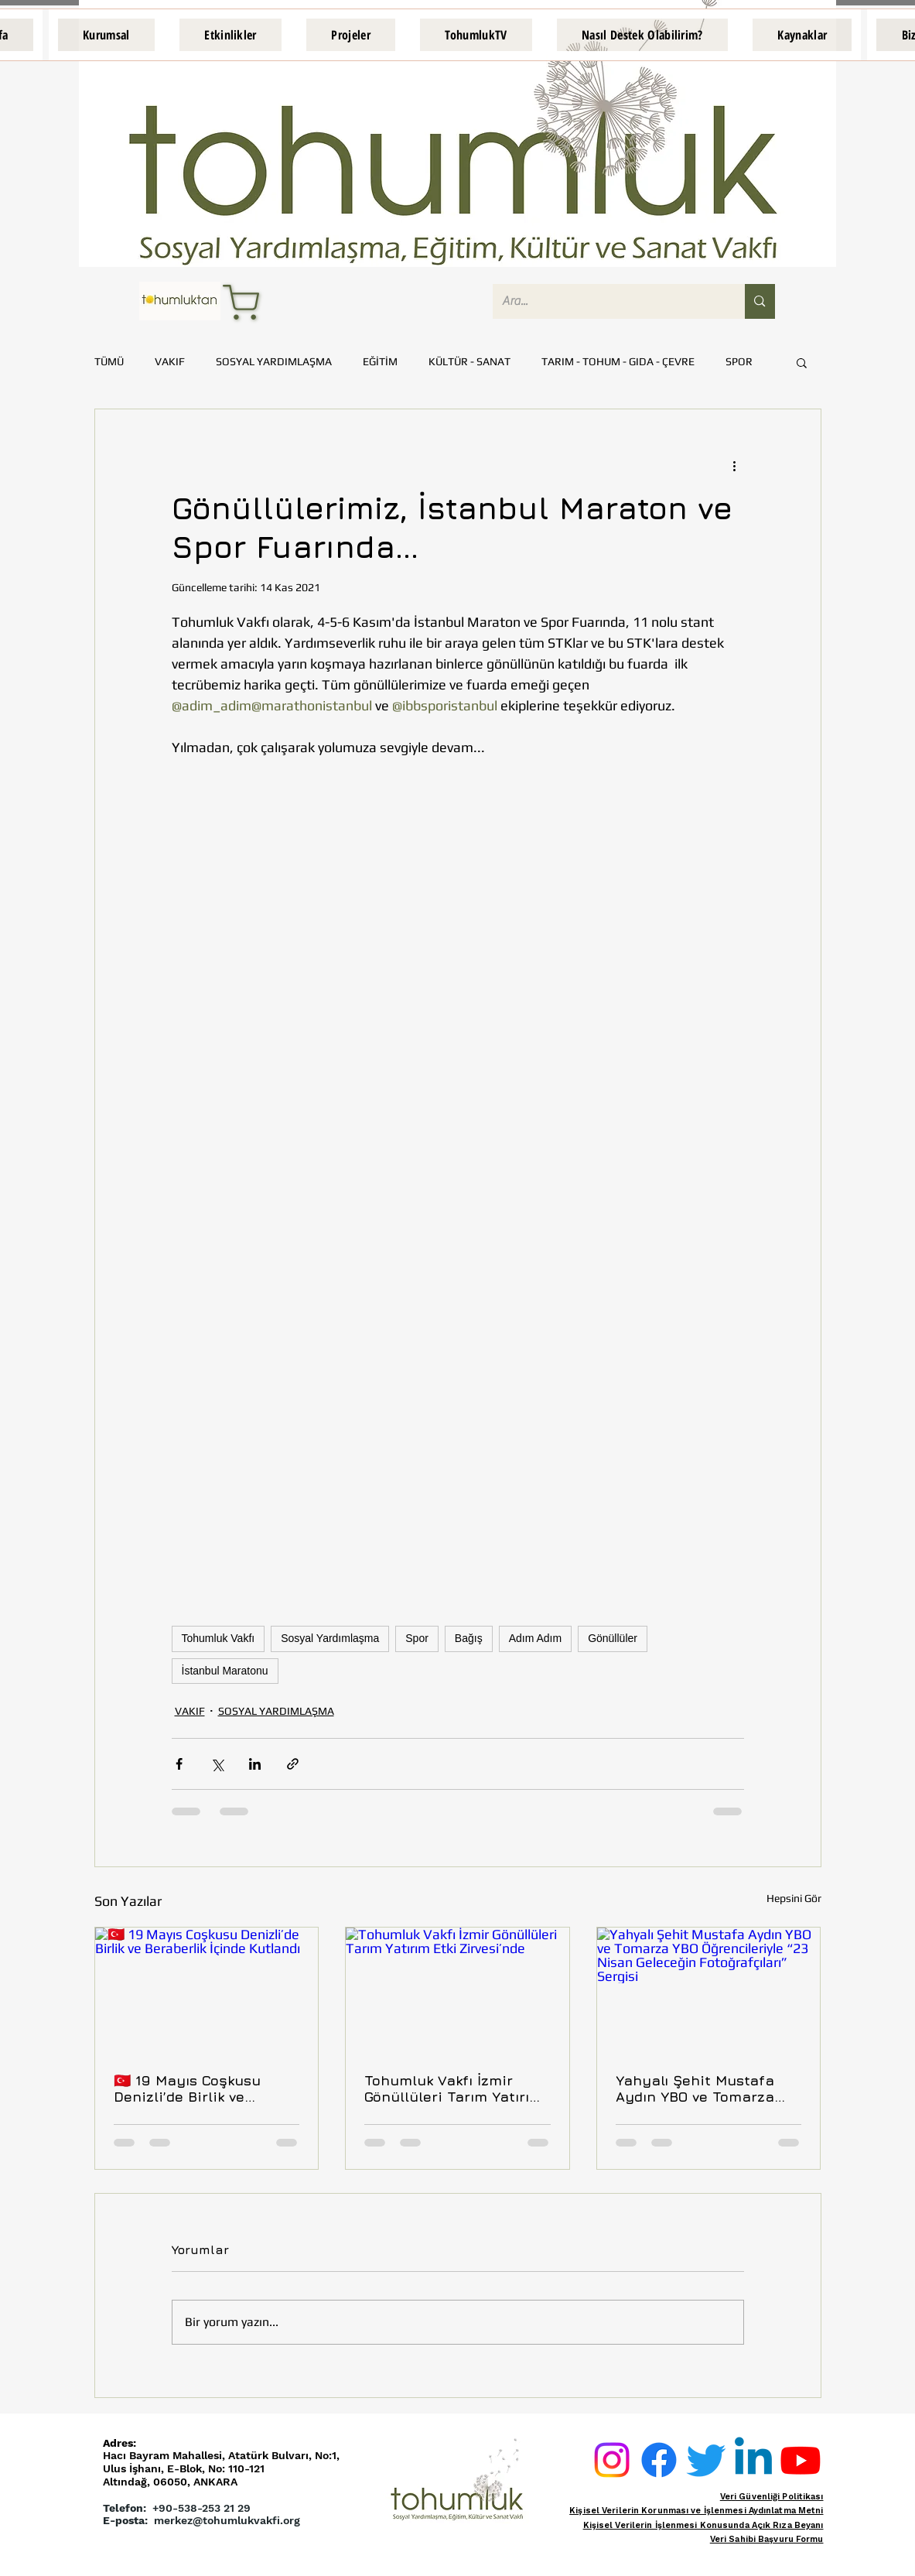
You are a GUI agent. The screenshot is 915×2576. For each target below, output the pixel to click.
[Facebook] (659, 2460)
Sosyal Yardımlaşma (330, 1638)
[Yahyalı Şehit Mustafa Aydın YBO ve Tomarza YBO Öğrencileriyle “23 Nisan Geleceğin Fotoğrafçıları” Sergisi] (709, 1990)
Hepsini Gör (793, 1898)
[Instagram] (612, 2460)
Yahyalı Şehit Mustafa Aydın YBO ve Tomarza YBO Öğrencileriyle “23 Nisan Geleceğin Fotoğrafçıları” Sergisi (696, 2088)
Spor (416, 1638)
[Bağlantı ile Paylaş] (292, 1764)
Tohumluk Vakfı (218, 1638)
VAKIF (170, 361)
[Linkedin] (753, 2460)
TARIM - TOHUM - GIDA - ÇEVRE (618, 361)
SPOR (739, 361)
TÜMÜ (109, 361)
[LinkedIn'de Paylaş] (255, 1764)
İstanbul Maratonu (225, 1670)
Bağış (469, 1638)
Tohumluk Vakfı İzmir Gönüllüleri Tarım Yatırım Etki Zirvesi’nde (453, 2088)
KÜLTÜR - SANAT (469, 361)
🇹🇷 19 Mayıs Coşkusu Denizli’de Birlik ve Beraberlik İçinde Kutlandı (206, 2088)
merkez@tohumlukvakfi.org (227, 2520)
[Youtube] (800, 2460)
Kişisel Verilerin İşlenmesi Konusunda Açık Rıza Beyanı (703, 2525)
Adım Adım (535, 1638)
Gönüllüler (612, 1638)
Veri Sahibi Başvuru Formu (767, 2539)
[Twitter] (706, 2460)
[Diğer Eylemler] (735, 465)
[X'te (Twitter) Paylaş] (217, 1764)
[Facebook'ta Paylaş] (179, 1764)
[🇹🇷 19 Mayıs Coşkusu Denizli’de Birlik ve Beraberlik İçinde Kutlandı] (207, 1990)
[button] (106, 34)
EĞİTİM (380, 361)
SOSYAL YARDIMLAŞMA (274, 361)
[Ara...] (607, 301)
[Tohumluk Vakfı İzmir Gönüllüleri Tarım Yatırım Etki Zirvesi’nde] (457, 1990)
